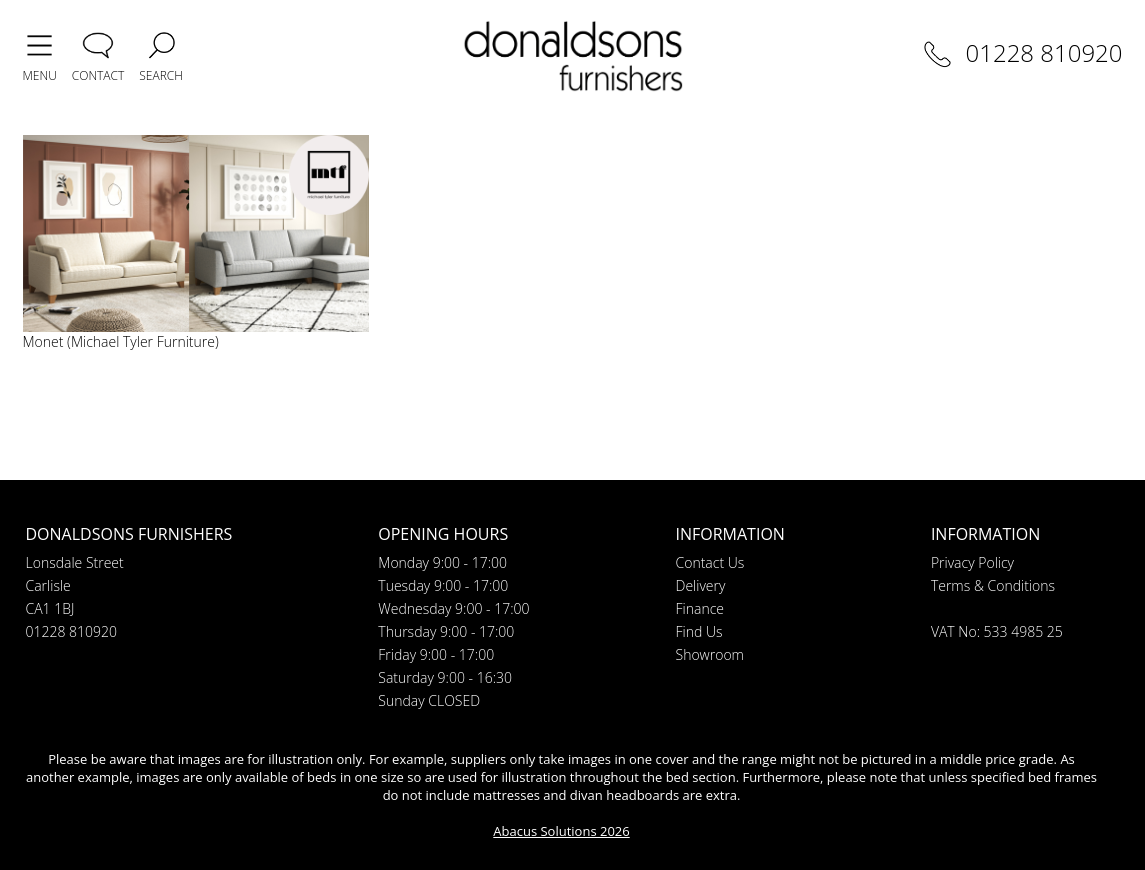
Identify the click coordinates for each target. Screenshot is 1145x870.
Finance (700, 608)
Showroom (710, 654)
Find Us (699, 631)
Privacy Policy (972, 562)
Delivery (701, 585)
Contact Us (710, 562)
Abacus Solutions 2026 (561, 831)
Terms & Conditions (993, 585)
